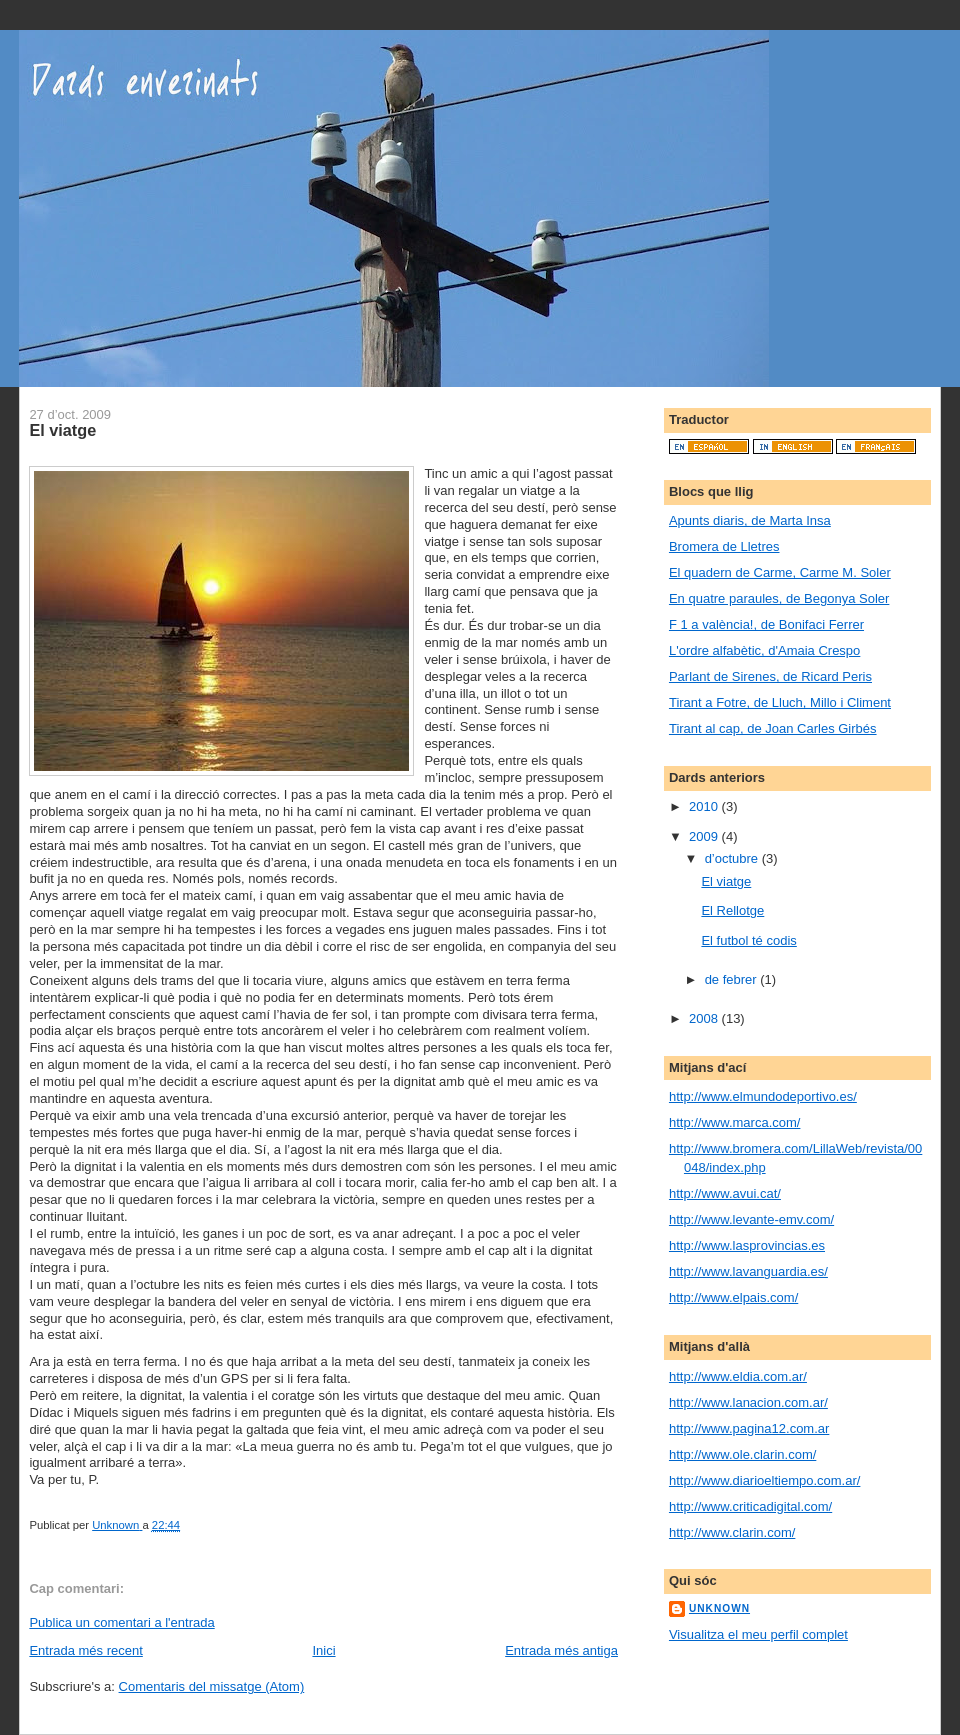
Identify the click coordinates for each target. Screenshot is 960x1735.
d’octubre (733, 858)
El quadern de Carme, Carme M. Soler (780, 572)
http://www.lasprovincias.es (747, 1245)
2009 (705, 836)
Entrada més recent (85, 1650)
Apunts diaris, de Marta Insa (750, 520)
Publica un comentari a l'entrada (121, 1622)
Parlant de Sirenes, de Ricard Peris (770, 676)
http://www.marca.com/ (734, 1122)
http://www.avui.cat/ (725, 1193)
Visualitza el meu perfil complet (758, 1634)
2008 (705, 1018)
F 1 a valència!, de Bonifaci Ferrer (766, 624)
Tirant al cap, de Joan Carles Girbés (773, 728)
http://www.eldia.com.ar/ (738, 1376)
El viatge (726, 881)
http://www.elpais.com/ (733, 1297)
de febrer (733, 979)
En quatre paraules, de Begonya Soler (779, 598)
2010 (705, 806)
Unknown (719, 1608)
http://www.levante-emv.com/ (751, 1219)
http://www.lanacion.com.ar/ (748, 1402)
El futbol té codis (748, 940)
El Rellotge (732, 910)
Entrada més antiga (561, 1650)
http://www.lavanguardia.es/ (748, 1271)
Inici (323, 1650)
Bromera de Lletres (724, 546)
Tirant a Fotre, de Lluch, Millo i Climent (780, 702)
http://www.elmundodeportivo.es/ (763, 1096)
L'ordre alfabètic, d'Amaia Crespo (764, 650)
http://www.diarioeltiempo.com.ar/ (764, 1480)
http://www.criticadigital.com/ (750, 1506)
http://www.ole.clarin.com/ (742, 1454)
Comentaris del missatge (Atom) (212, 1686)
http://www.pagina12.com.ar (749, 1428)
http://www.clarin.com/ (732, 1532)
